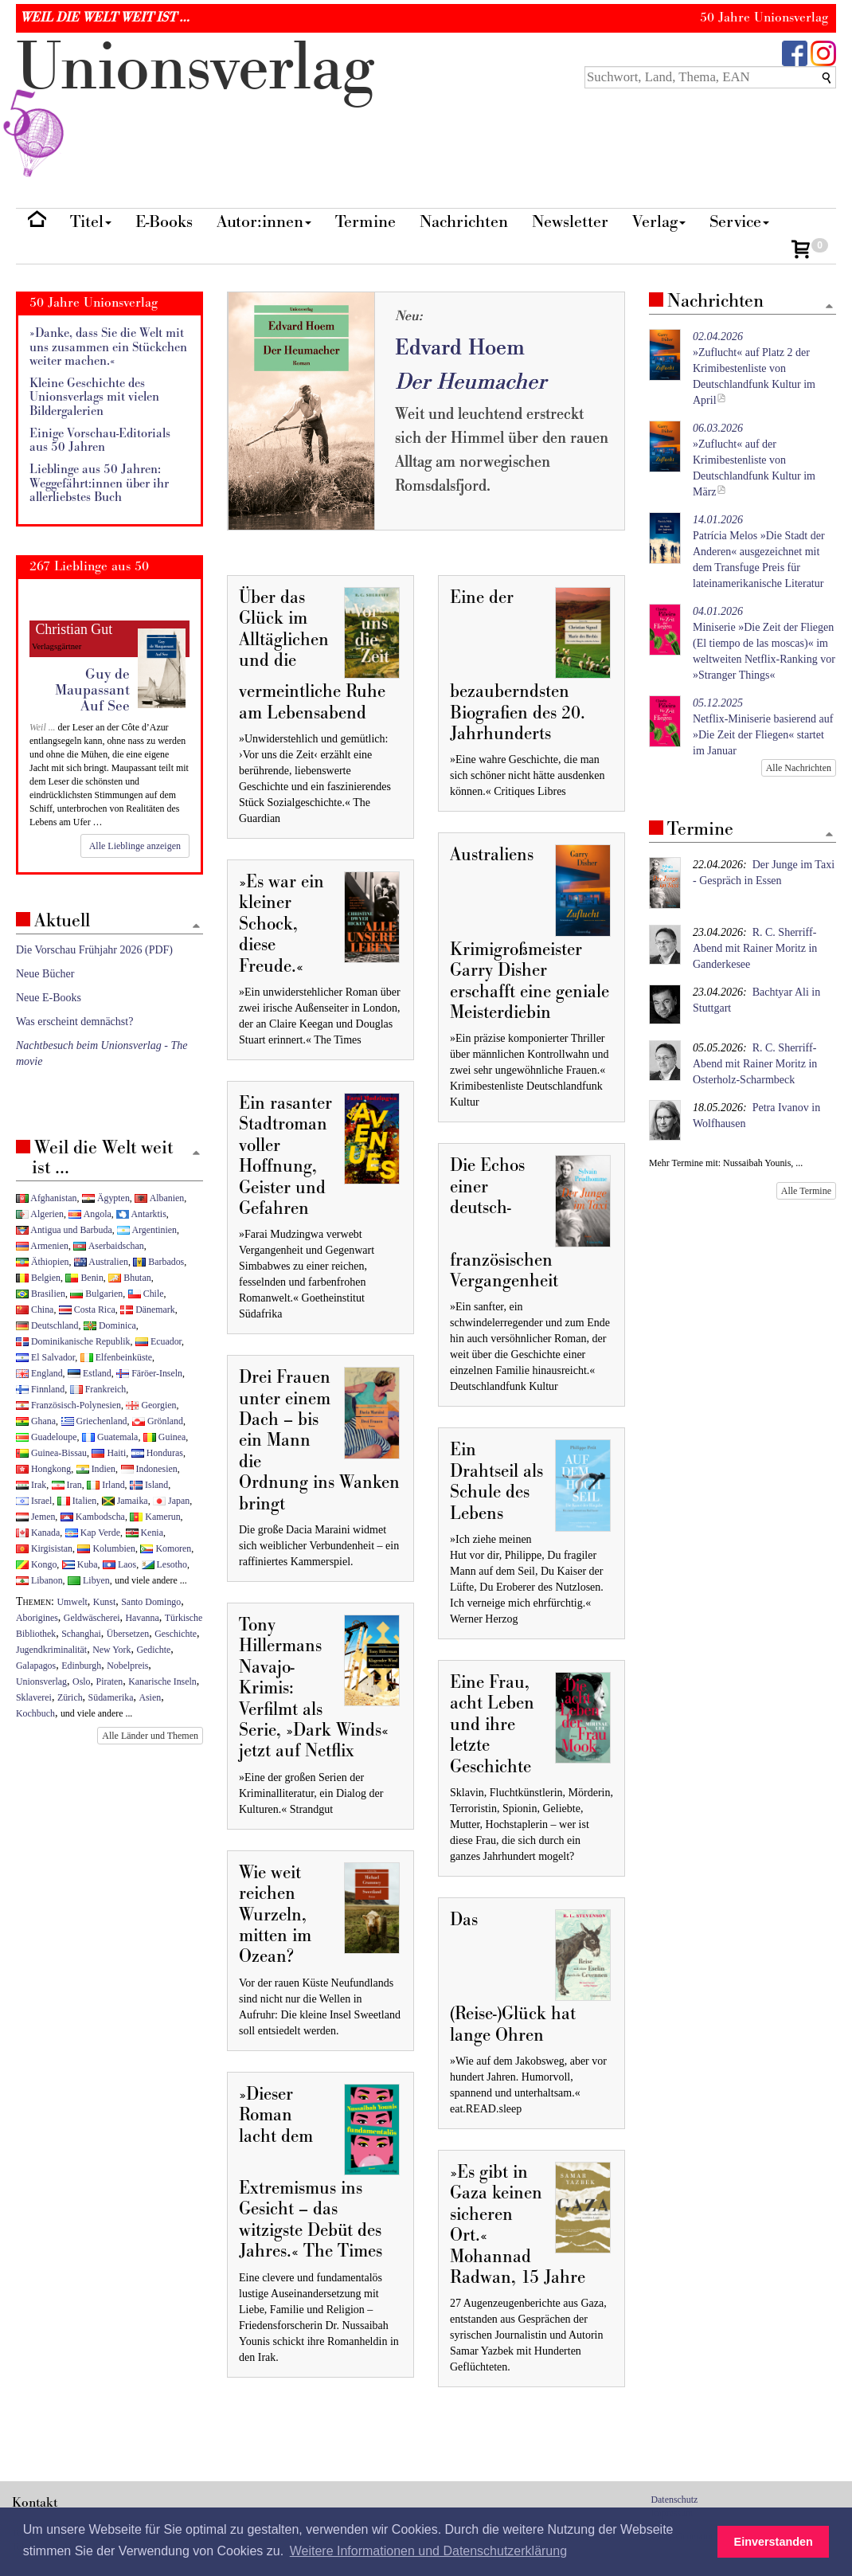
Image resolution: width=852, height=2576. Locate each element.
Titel (90, 222)
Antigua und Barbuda (64, 1229)
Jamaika (125, 1500)
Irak (31, 1484)
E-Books (164, 222)
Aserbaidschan (108, 1245)
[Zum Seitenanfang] (829, 307)
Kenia (144, 1532)
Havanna (142, 1617)
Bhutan (129, 1277)
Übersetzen (128, 1633)
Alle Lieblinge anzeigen (135, 845)
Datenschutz (674, 2499)
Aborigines (37, 1617)
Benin (84, 1277)
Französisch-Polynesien (68, 1405)
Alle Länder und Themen (150, 1735)
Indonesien (149, 1468)
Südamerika (111, 1697)
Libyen (89, 1580)
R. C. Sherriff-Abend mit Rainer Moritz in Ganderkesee (755, 948)
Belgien (38, 1277)
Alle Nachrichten (798, 767)
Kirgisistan (44, 1548)
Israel (34, 1500)
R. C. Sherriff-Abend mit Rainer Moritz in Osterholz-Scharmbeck (755, 1064)
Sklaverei (34, 1697)
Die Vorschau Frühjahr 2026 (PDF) (94, 950)
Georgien (151, 1405)
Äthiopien (42, 1261)
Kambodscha (93, 1516)
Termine (365, 222)
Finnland (40, 1389)
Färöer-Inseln (149, 1373)
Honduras (157, 1452)
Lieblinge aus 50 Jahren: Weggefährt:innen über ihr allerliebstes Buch (99, 483)
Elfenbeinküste (116, 1357)
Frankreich (98, 1389)
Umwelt (72, 1601)
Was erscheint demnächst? (74, 1022)
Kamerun (155, 1516)
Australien (101, 1261)
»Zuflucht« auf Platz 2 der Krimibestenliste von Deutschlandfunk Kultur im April (754, 368)
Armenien (42, 1245)
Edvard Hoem (460, 348)
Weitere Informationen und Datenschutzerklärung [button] (428, 2551)
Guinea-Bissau (51, 1452)
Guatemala (110, 1437)
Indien (95, 1468)
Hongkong (43, 1468)
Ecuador (158, 1341)
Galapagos (36, 1665)
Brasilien (40, 1293)
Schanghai (81, 1633)
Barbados (158, 1261)
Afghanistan (46, 1198)
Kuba (80, 1564)
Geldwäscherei (92, 1617)
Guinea (164, 1437)
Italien (76, 1500)
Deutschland (47, 1325)
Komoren (165, 1548)
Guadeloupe (46, 1437)
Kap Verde (92, 1532)
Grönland (157, 1421)
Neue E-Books (48, 998)
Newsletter (570, 222)
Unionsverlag (41, 1681)
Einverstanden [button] (773, 2541)
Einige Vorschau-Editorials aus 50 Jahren (99, 441)
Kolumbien (106, 1548)
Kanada (38, 1532)
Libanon (39, 1580)
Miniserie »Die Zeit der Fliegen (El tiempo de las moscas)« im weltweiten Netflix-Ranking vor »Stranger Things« (764, 643)
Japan (171, 1500)
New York (111, 1649)
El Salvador (45, 1357)
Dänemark (147, 1309)
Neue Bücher (45, 974)
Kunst (104, 1601)
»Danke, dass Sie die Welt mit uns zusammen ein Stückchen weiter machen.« (108, 347)
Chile (146, 1293)
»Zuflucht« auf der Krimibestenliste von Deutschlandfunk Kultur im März (754, 460)
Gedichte (153, 1649)
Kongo (36, 1564)
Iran (67, 1484)
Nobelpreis (127, 1665)
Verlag (659, 222)
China (34, 1309)
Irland (105, 1484)
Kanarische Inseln (162, 1681)
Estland (89, 1373)
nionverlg (195, 105)
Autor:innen (264, 222)
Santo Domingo (151, 1601)
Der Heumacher (470, 382)
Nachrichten (464, 222)
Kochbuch (35, 1713)
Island (149, 1484)
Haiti (109, 1452)
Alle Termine (806, 1190)
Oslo (81, 1681)
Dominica (110, 1325)
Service (739, 222)
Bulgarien (96, 1293)
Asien (150, 1697)
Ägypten (106, 1198)
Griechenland (94, 1421)
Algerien (40, 1213)
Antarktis (141, 1213)
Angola (89, 1213)
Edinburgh (81, 1665)
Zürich (70, 1697)
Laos (119, 1564)
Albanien (159, 1198)
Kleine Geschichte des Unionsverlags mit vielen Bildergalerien (94, 397)
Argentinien (147, 1229)
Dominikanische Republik (73, 1341)
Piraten (109, 1681)
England (39, 1373)
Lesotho (164, 1564)
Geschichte (175, 1633)
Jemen (35, 1516)
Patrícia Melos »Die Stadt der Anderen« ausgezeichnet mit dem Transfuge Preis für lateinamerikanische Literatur (759, 551)
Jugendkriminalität (51, 1649)
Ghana (36, 1421)
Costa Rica (87, 1309)
